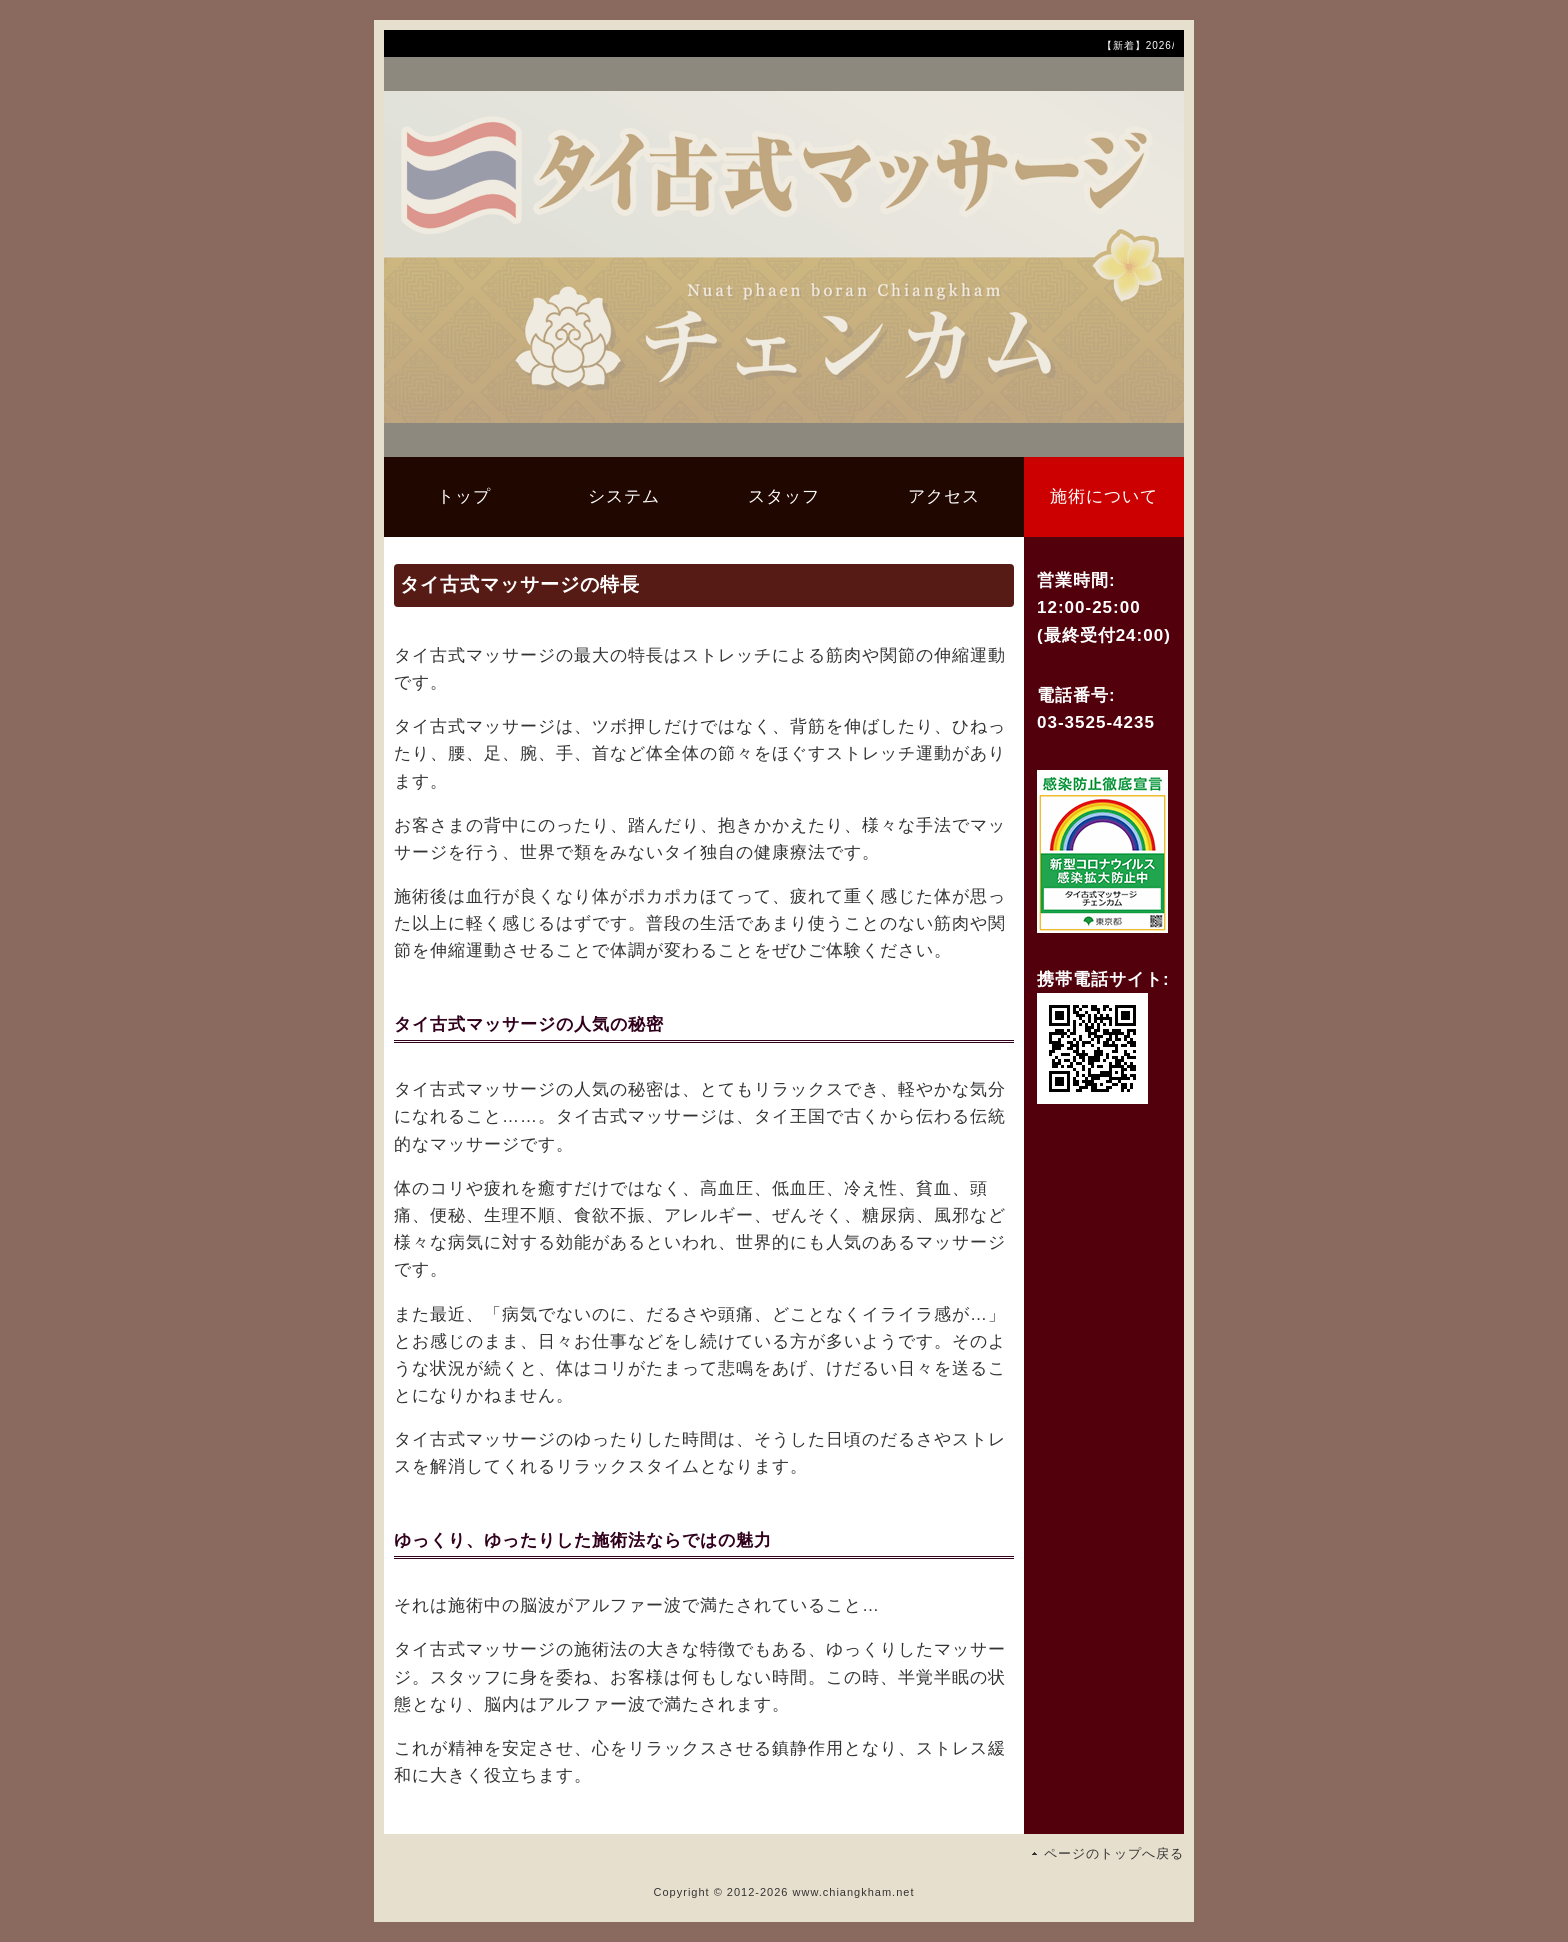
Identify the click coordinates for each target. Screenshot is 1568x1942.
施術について (1104, 496)
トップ (464, 496)
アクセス (944, 496)
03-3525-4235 (1096, 722)
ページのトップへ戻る (1114, 1853)
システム (624, 496)
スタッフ (784, 496)
